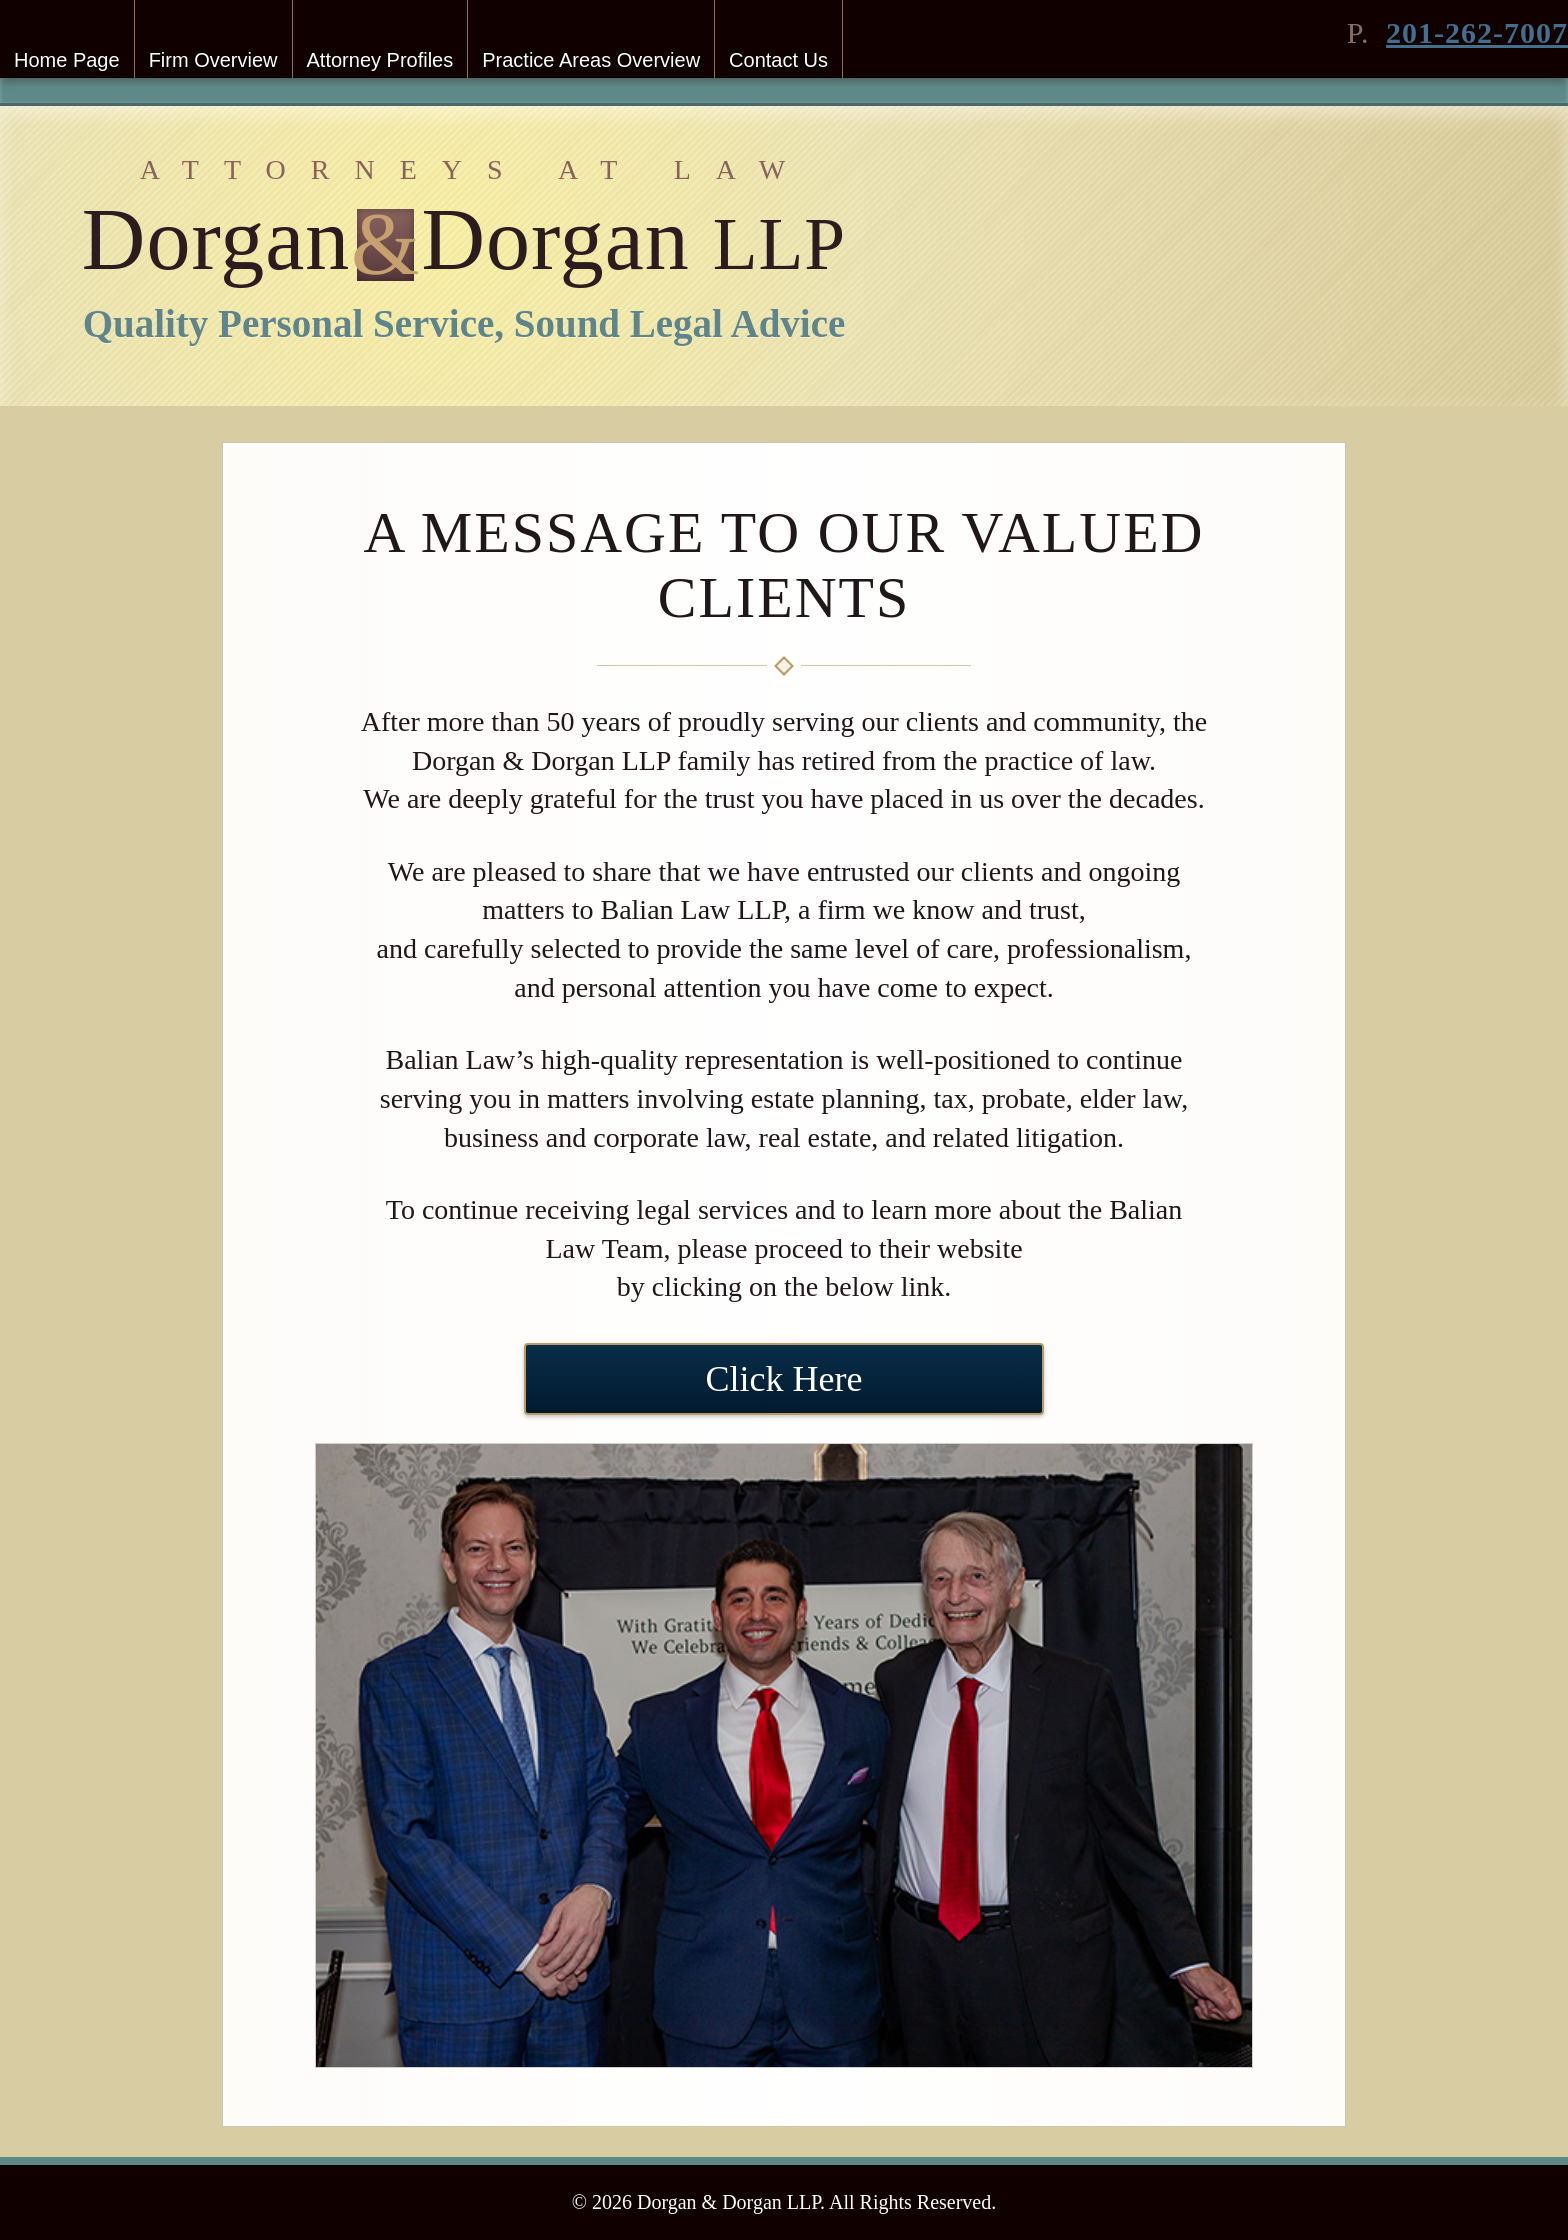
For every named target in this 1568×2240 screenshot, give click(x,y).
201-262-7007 (1477, 32)
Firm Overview (213, 60)
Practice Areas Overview (591, 60)
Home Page (67, 60)
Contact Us (778, 60)
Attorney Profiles (380, 60)
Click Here (784, 1379)
